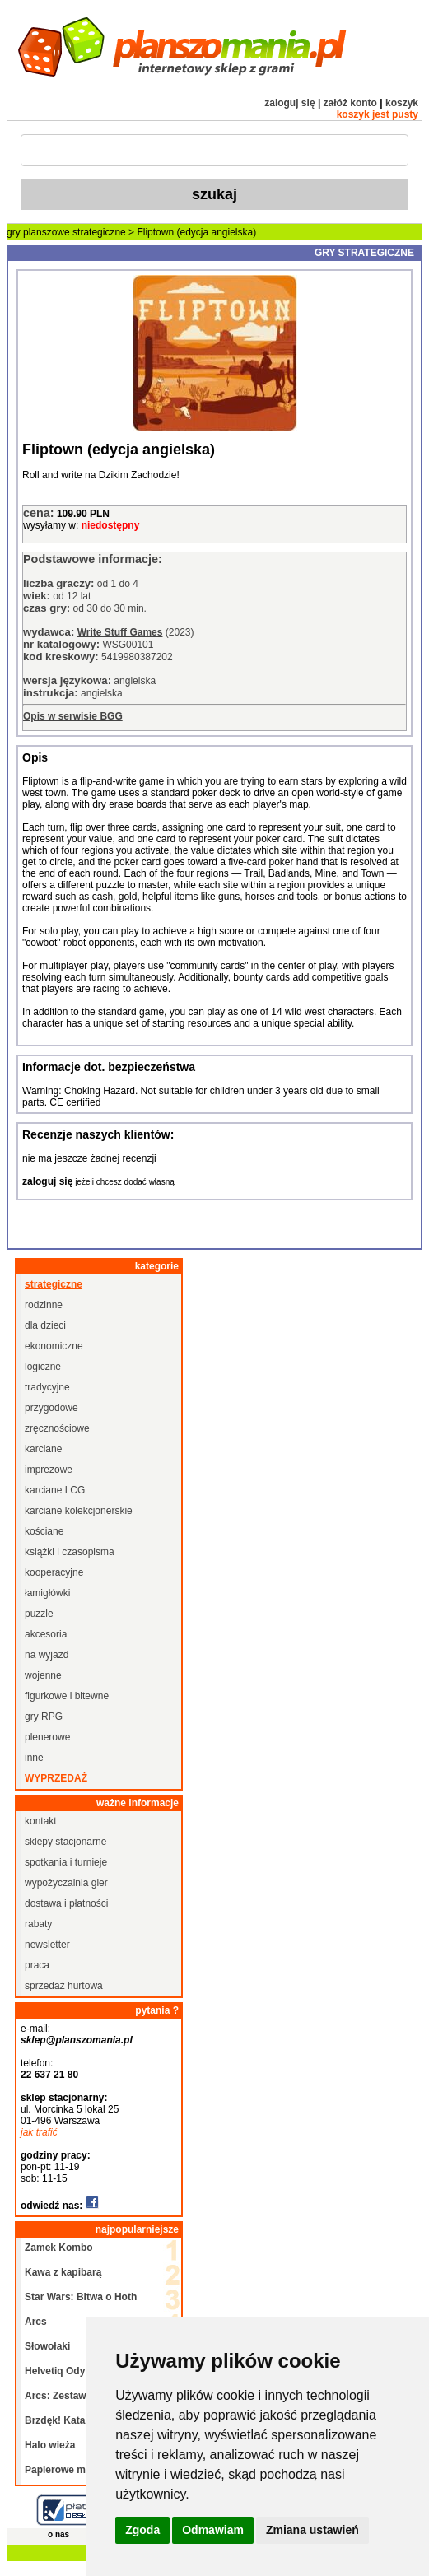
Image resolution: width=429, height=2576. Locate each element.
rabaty (38, 1924)
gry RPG (44, 1716)
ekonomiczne (54, 1346)
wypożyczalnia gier (66, 1883)
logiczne (43, 1366)
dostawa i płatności (66, 1903)
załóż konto (350, 103)
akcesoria (46, 1634)
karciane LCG (55, 1490)
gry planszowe (38, 232)
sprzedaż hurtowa (64, 1985)
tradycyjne (47, 1387)
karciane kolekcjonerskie (79, 1510)
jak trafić (39, 2132)
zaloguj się (289, 103)
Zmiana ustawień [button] (312, 2529)
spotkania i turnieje (66, 1862)
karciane (43, 1449)
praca (37, 1965)
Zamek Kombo (59, 2247)
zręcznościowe (57, 1428)
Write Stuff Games (120, 632)
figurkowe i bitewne (67, 1696)
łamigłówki (47, 1593)
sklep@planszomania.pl (77, 2040)
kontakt (41, 1821)
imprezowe (48, 1469)
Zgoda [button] (142, 2529)
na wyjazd (46, 1655)
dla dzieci (45, 1325)
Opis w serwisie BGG (73, 716)
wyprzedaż (56, 1778)
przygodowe (51, 1408)
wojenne (43, 1675)
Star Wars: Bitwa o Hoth (81, 2297)
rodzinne (44, 1305)
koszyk (401, 103)
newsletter (47, 1944)
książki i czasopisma (69, 1552)
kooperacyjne (54, 1572)
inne (34, 1757)
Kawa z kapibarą (63, 2272)
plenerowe (47, 1737)
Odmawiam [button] (213, 2529)
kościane (44, 1531)
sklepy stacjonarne (65, 1841)
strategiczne (99, 232)
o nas (58, 2534)
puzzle (39, 1613)
